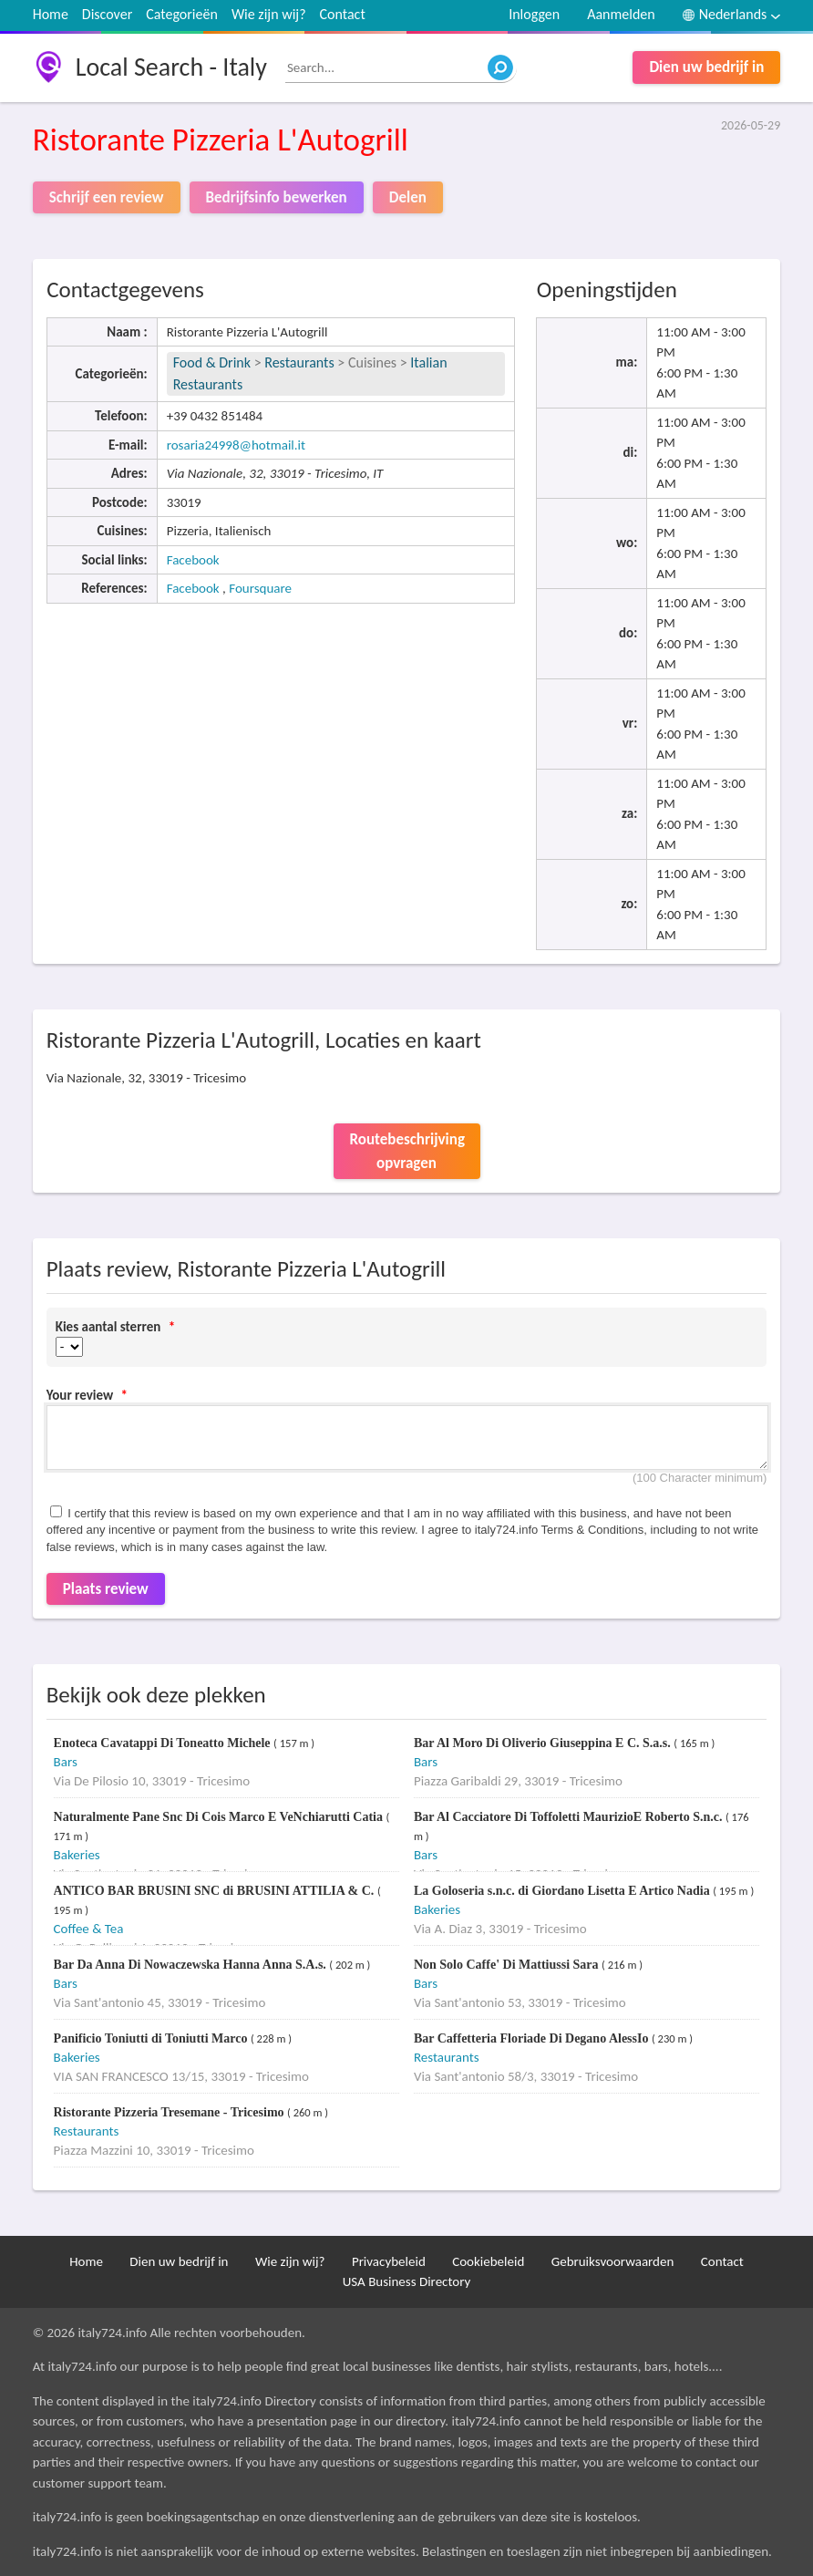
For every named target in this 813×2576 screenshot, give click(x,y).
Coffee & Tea (89, 1928)
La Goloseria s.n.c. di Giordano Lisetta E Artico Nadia (563, 1891)
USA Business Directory (407, 2281)
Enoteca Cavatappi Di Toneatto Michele (164, 1743)
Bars (65, 1762)
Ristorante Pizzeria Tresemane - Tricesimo (170, 2112)
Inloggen (534, 14)
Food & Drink (212, 362)
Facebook (193, 560)
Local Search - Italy (171, 67)
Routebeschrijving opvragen (407, 1151)
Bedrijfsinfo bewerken (276, 197)
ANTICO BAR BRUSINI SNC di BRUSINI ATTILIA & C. (215, 1891)
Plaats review (106, 1588)
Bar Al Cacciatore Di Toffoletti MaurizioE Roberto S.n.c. (570, 1817)
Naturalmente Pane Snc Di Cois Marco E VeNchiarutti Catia (220, 1817)
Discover (107, 14)
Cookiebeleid (488, 2261)
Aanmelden (621, 14)
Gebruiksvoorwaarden (612, 2261)
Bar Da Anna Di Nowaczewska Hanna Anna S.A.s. (192, 1964)
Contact (342, 14)
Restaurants (299, 362)
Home (50, 14)
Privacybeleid (389, 2261)
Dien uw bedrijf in (706, 67)
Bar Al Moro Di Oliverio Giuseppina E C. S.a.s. (544, 1743)
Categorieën (182, 14)
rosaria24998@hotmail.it (236, 445)
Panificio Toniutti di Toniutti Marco (152, 2038)
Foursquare (260, 588)
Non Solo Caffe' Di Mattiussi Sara (508, 1964)
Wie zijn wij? (269, 14)
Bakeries (77, 1855)
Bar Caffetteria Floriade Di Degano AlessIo (533, 2038)
